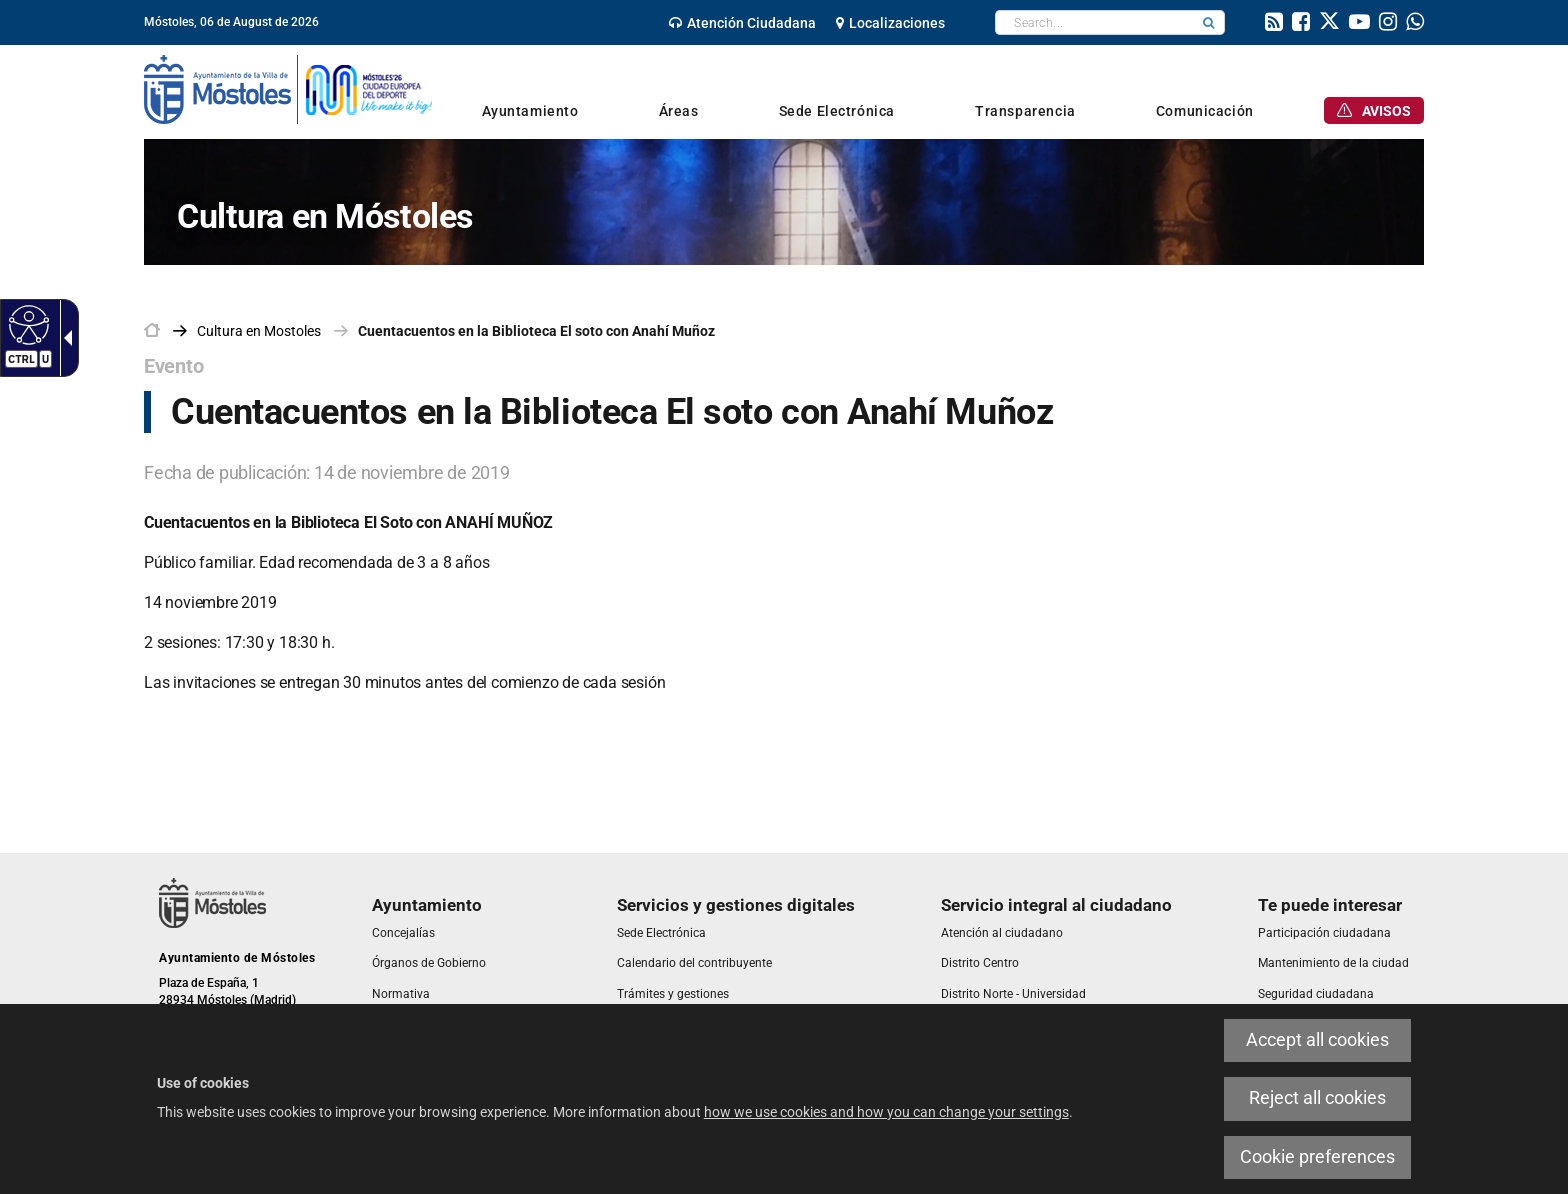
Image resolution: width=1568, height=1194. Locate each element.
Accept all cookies (1317, 1040)
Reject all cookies (1317, 1098)
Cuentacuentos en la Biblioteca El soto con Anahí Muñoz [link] (536, 331)
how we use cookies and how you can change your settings (886, 1112)
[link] (742, 23)
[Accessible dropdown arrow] (64, 338)
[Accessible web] (26, 324)
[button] (1209, 22)
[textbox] (1094, 22)
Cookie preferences (1317, 1157)
